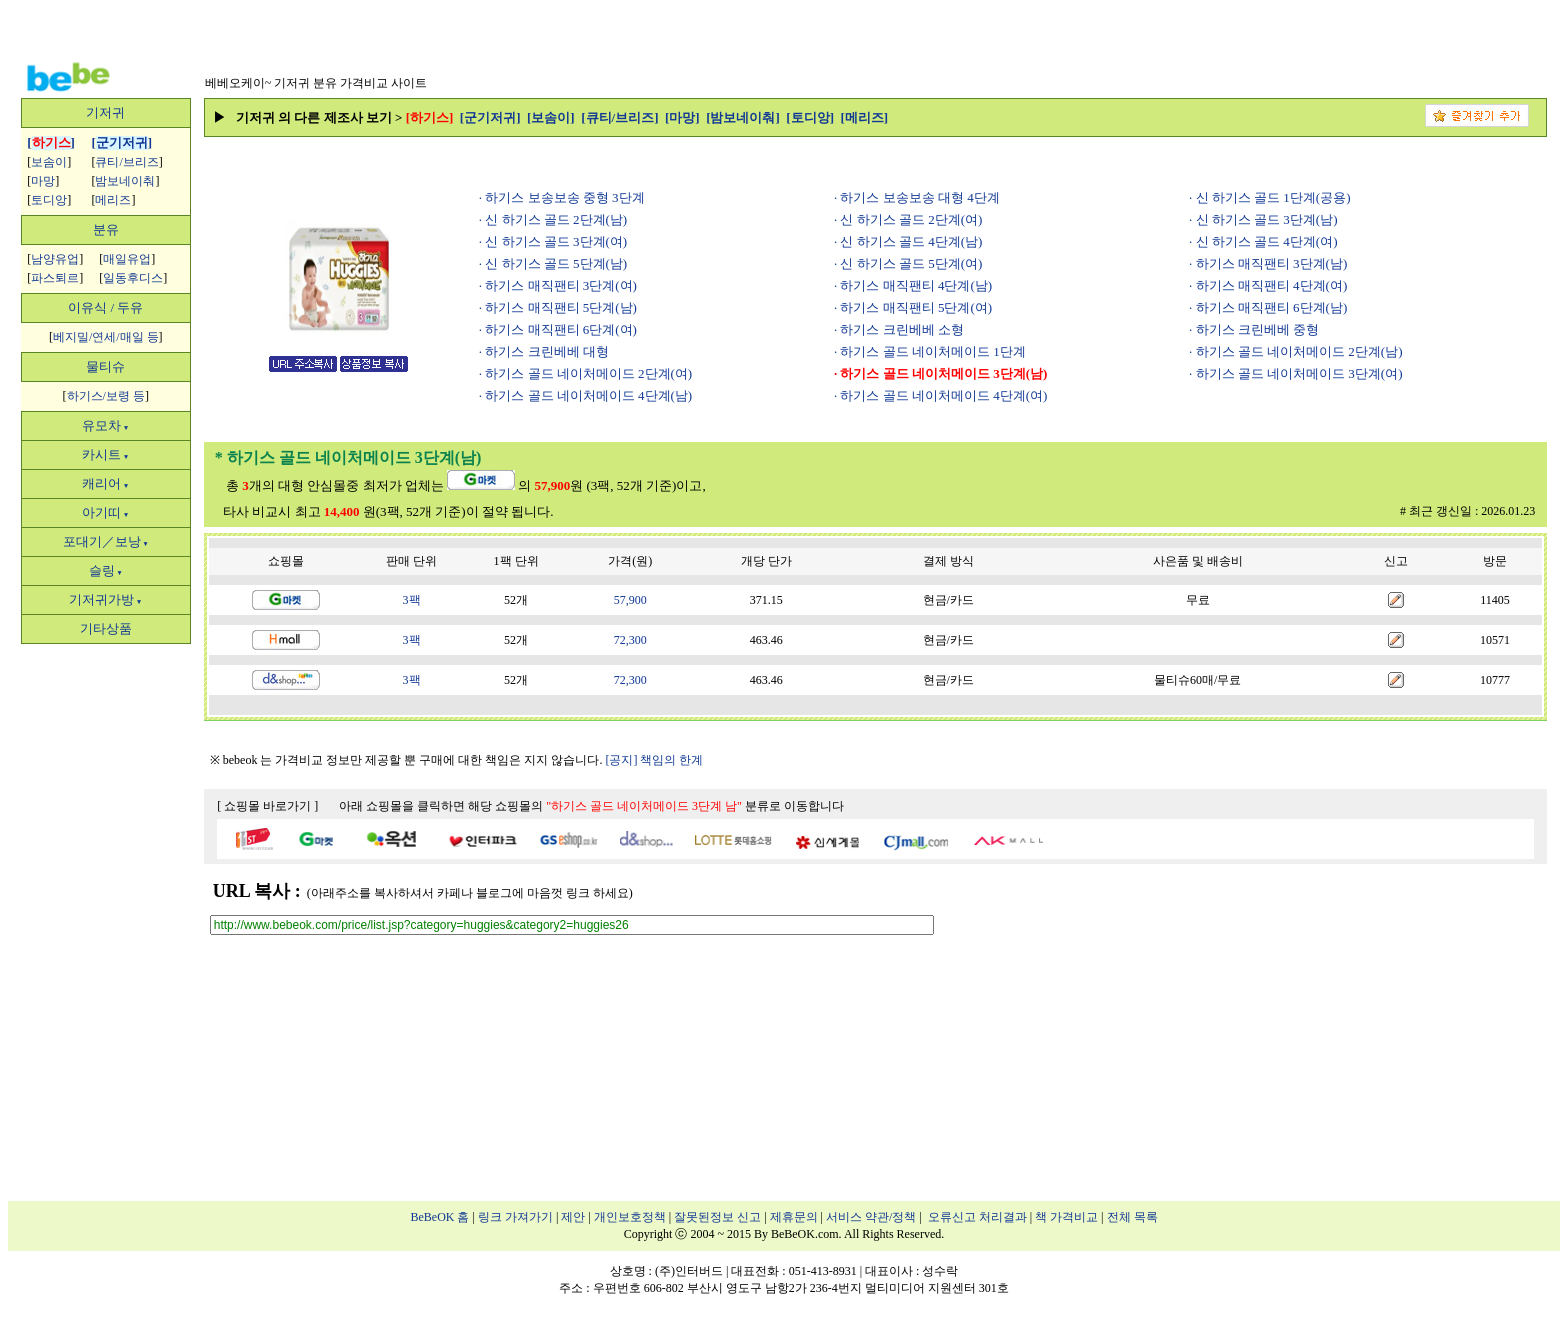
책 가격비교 (1066, 1217)
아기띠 (105, 512)
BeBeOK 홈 (440, 1217)
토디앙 (49, 200)
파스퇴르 (55, 278)
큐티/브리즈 (126, 162)
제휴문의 (794, 1217)
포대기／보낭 (106, 541)
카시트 (105, 454)
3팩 (412, 600)
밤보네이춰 (125, 181)
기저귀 (105, 112)
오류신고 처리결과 (977, 1217)
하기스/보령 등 (106, 396)
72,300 (630, 640)
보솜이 (49, 162)
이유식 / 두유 (105, 307)
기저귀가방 (105, 599)
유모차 (105, 425)
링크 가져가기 (515, 1217)
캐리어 (105, 483)
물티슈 (105, 366)
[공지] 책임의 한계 (654, 760)
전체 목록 (1132, 1217)
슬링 (106, 570)
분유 (106, 229)
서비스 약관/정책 (871, 1217)
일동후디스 (133, 278)
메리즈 (113, 200)
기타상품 (106, 628)
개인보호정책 (630, 1217)
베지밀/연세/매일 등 (106, 337)
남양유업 (55, 259)
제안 (573, 1217)
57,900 (630, 600)
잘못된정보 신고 (717, 1217)
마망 (43, 181)
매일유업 (127, 259)
